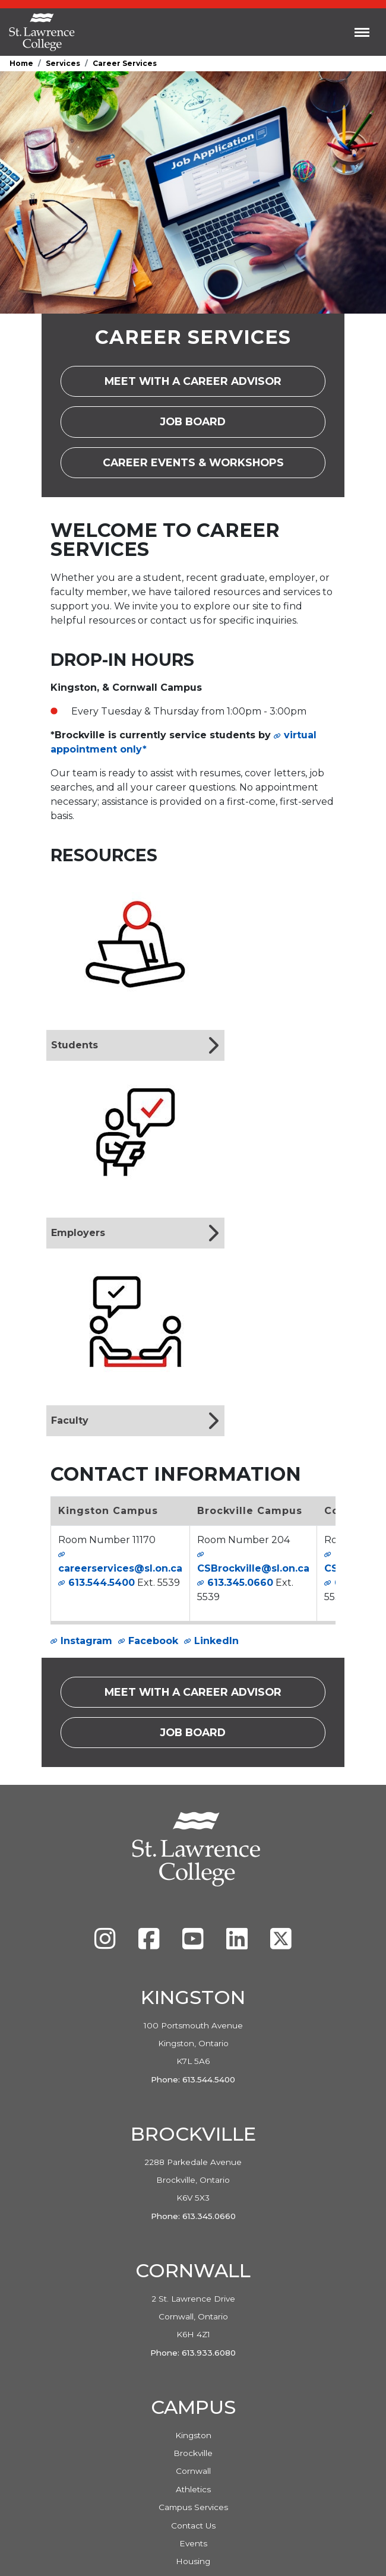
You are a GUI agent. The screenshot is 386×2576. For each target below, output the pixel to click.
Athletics (193, 2489)
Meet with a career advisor (215, 385)
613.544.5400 (101, 1582)
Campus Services (193, 2507)
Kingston (193, 2435)
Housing (193, 2561)
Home (21, 63)
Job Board (204, 425)
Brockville (193, 2453)
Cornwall (193, 2471)
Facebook (153, 1640)
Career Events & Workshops (214, 466)
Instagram (86, 1640)
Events (193, 2543)
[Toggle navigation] (362, 32)
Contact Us (193, 2525)
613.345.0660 (240, 1582)
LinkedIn (216, 1640)
